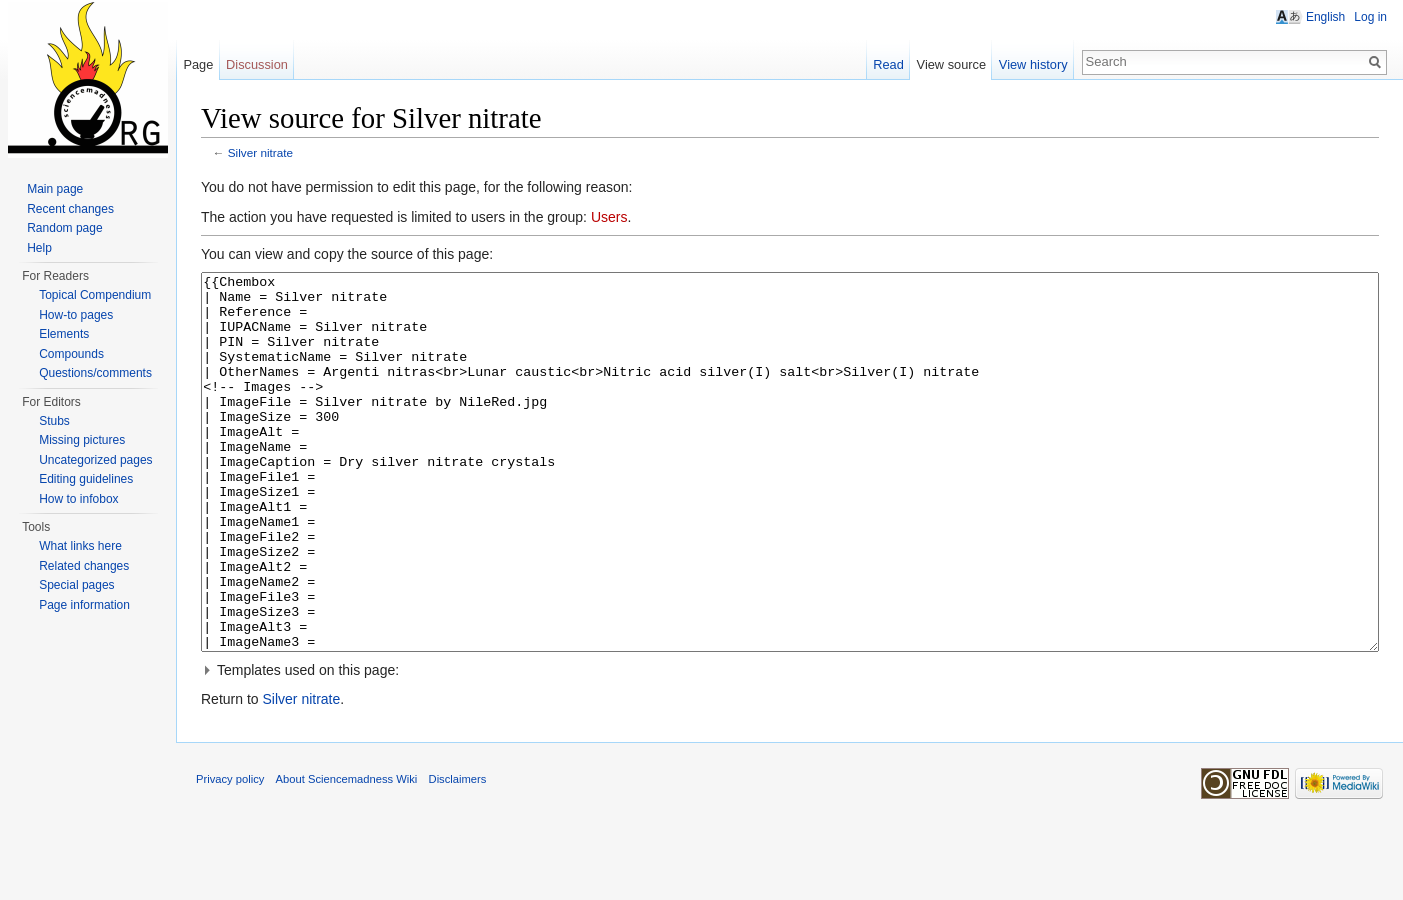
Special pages (76, 585)
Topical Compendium (95, 295)
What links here (80, 546)
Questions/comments (95, 373)
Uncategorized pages (95, 460)
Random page (64, 228)
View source (951, 64)
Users (609, 217)
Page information (84, 605)
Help (39, 248)
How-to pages (76, 315)
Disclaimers (458, 854)
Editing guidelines (86, 479)
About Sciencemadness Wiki (347, 854)
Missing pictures (82, 440)
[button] (790, 745)
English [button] (1325, 17)
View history (1033, 64)
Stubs (54, 421)
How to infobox (78, 499)
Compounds (71, 354)
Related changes (84, 566)
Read (888, 64)
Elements (64, 334)
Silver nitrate (260, 152)
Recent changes (70, 209)
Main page (55, 189)
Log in (1370, 17)
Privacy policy (230, 854)
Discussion (257, 64)
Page (198, 64)
